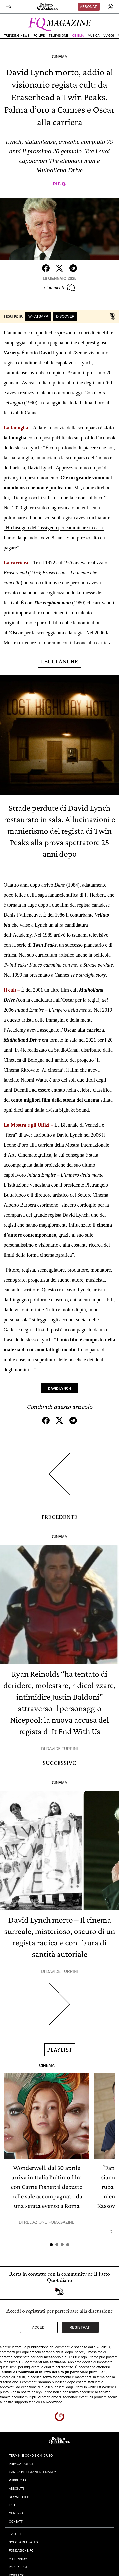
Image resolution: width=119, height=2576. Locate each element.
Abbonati (89, 7)
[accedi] (110, 6)
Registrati (80, 2327)
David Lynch (59, 1388)
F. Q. (62, 184)
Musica (94, 35)
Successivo (60, 1762)
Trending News (16, 35)
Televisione (58, 35)
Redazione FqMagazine (49, 2222)
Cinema (78, 35)
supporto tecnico (27, 2402)
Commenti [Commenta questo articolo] (59, 287)
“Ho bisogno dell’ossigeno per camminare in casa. (54, 527)
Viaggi (108, 35)
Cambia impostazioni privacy (32, 2472)
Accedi (39, 2327)
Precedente (59, 1516)
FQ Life (39, 35)
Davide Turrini (62, 1749)
